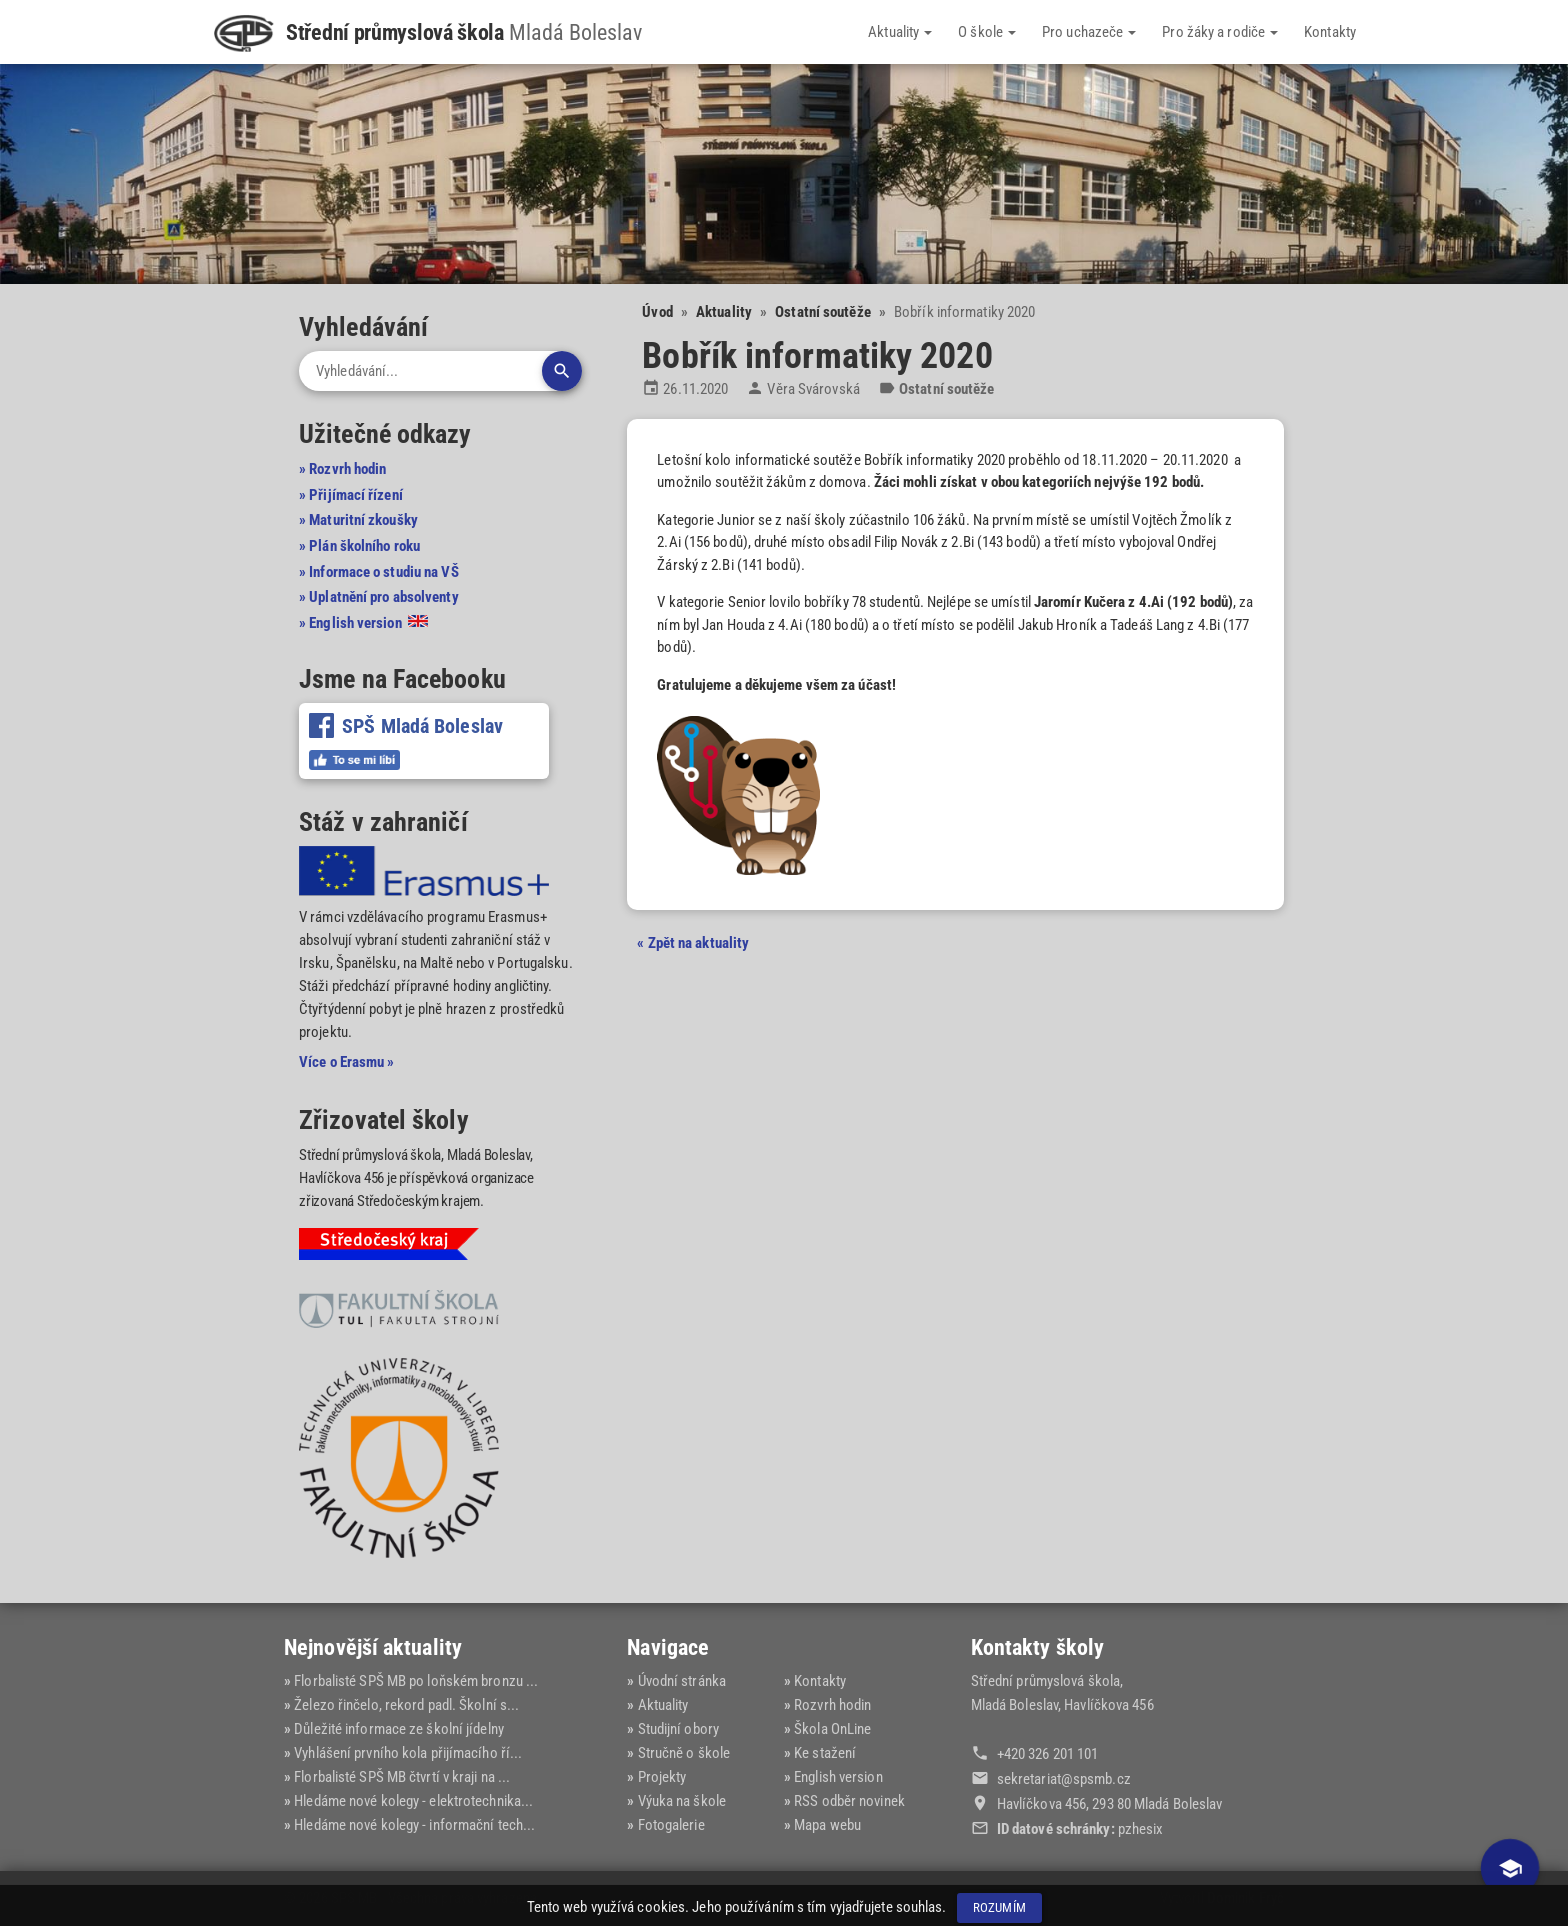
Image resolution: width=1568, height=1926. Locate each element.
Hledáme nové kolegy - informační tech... (414, 1825)
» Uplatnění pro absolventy (379, 597)
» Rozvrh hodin (342, 469)
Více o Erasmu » (347, 1062)
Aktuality (900, 32)
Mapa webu (827, 1825)
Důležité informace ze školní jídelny (399, 1729)
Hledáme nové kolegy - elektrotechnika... (413, 1801)
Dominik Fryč (1245, 1898)
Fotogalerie (671, 1825)
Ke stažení (825, 1753)
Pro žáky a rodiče (1220, 32)
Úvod (657, 312)
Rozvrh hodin (832, 1705)
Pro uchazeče (1089, 32)
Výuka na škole (682, 1801)
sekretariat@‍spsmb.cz (1064, 1779)
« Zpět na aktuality (693, 943)
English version (838, 1777)
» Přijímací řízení (351, 495)
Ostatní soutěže (823, 312)
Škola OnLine (832, 1729)
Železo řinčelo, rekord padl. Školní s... (406, 1705)
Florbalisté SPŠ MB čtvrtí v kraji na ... (402, 1777)
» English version (363, 623)
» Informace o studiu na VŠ (379, 572)
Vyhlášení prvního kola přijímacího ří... (408, 1753)
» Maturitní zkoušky (358, 520)
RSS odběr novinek (849, 1801)
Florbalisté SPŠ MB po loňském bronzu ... (416, 1681)
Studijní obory (678, 1729)
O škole (987, 32)
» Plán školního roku (359, 546)
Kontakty (1330, 32)
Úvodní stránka (682, 1681)
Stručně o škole (684, 1753)
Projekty (662, 1777)
